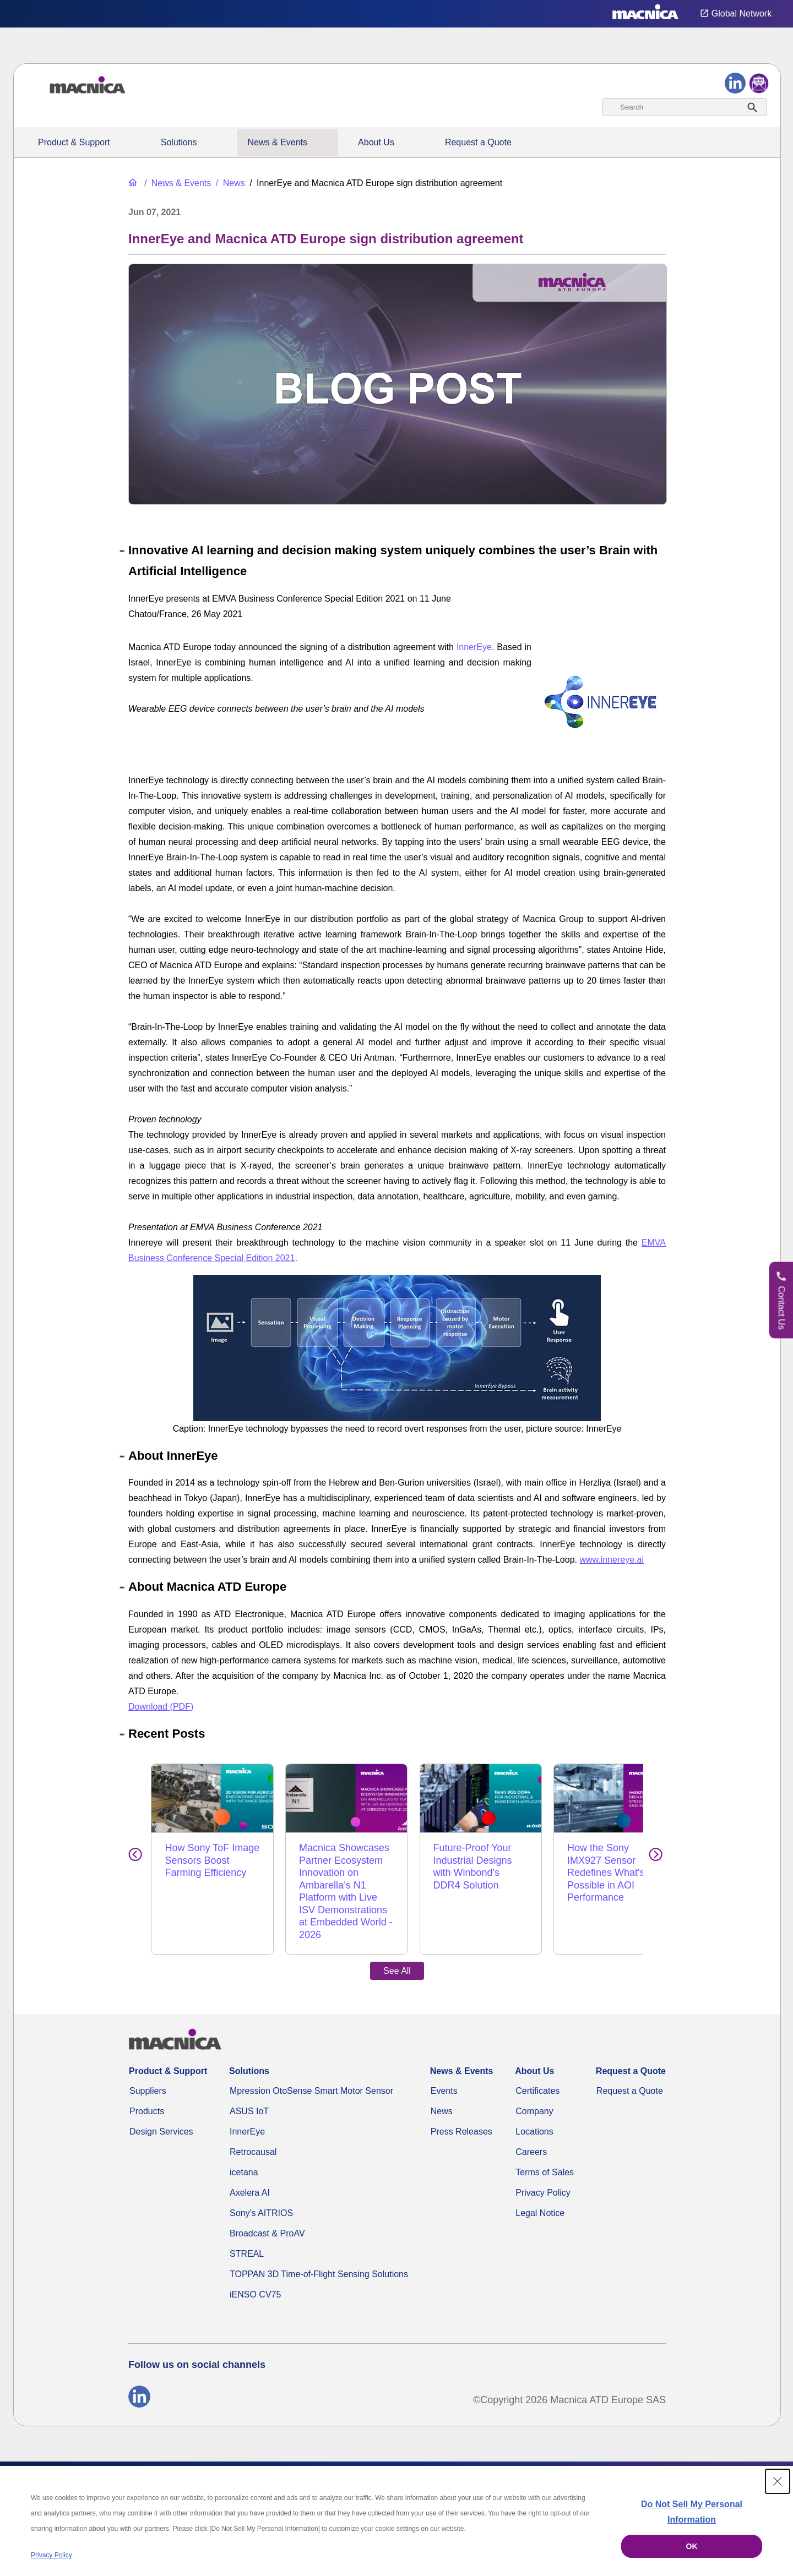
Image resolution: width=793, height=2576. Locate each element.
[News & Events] (176, 183)
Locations (534, 2106)
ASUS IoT (249, 2086)
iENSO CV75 (255, 2269)
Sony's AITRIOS (261, 2188)
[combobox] (684, 107)
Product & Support (74, 142)
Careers (531, 2127)
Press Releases (461, 2106)
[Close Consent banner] (777, 2481)
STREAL (247, 2229)
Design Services (161, 2106)
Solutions (179, 142)
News (442, 2086)
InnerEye (474, 647)
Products (146, 2086)
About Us (376, 142)
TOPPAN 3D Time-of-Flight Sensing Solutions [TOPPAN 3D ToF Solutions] (319, 2249)
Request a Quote (478, 142)
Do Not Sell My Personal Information (691, 2511)
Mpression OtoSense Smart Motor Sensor (311, 2066)
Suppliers (147, 2066)
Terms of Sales (544, 2147)
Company (534, 2086)
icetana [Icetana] (244, 2147)
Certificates (537, 2066)
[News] (229, 183)
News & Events (277, 142)
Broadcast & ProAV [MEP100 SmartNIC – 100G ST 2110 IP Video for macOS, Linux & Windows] (267, 2208)
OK (692, 2546)
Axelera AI (250, 2168)
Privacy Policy (543, 2168)
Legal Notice (539, 2188)
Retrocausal (253, 2127)
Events (444, 2066)
